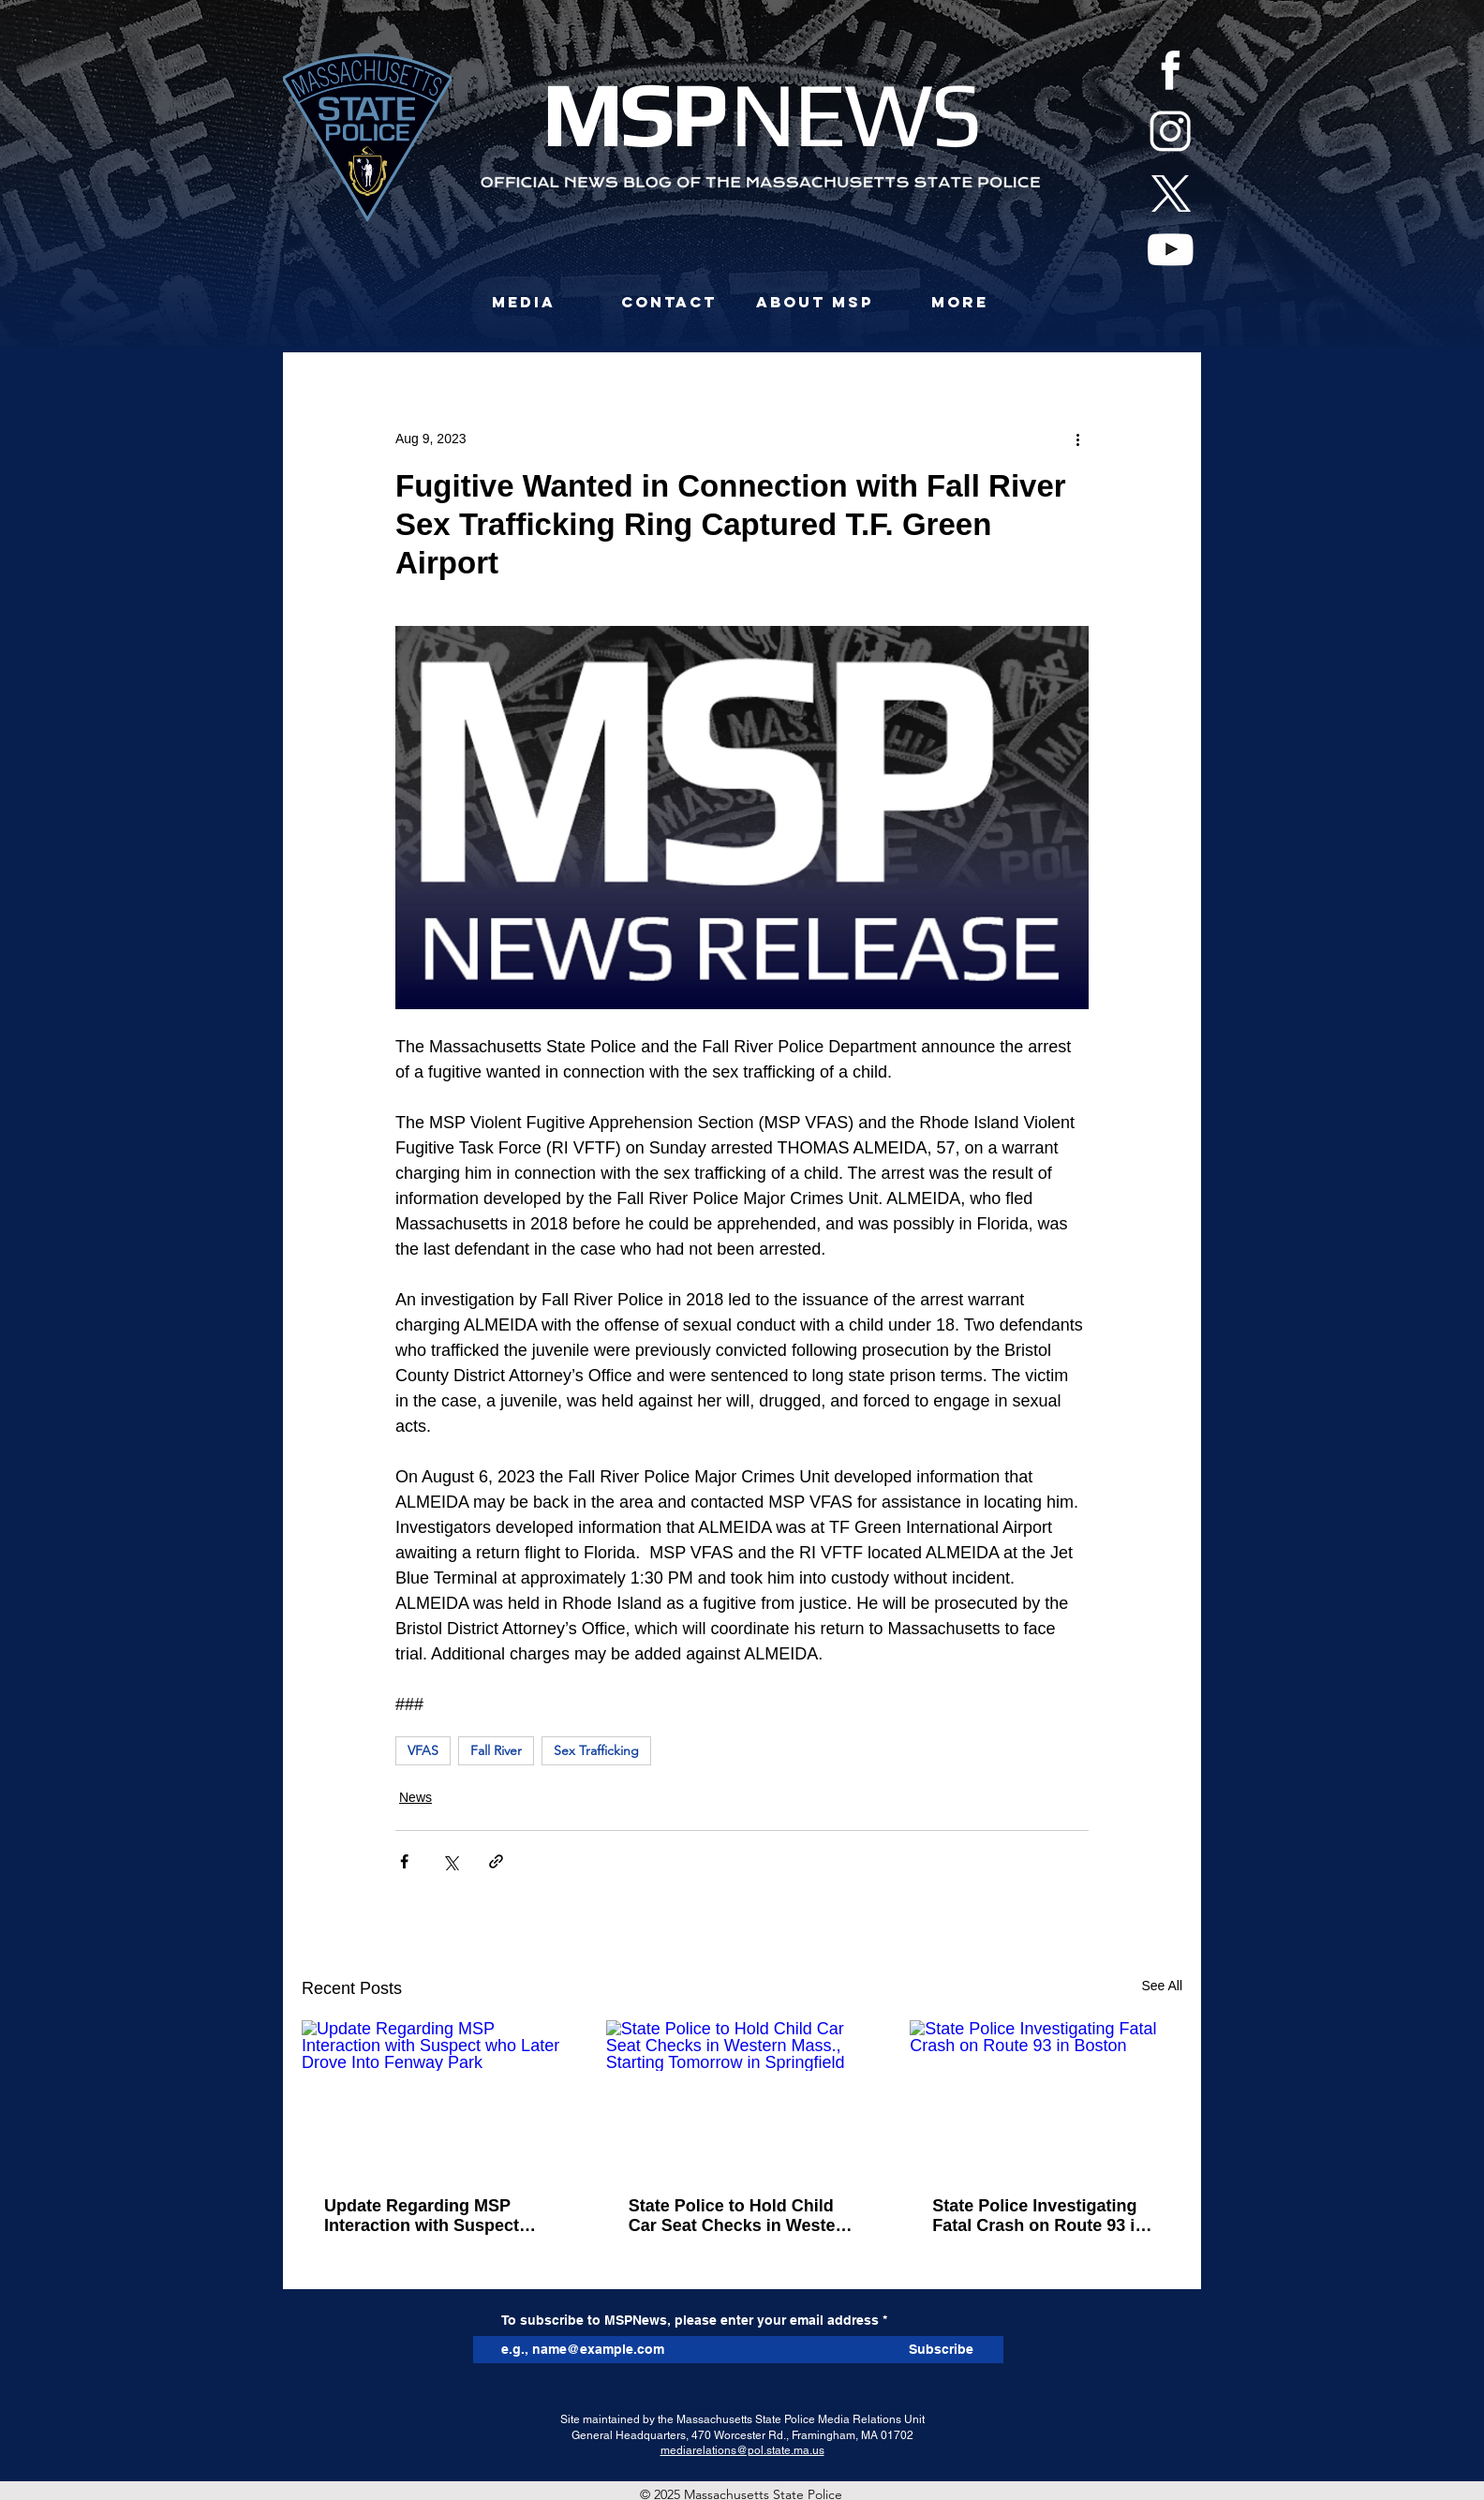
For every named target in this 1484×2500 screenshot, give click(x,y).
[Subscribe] (941, 2349)
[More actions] (1077, 438)
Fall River (496, 1750)
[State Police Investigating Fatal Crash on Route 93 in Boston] (1046, 2096)
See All (1161, 1985)
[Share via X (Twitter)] (450, 1861)
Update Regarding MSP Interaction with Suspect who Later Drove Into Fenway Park (421, 2216)
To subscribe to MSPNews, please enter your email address (690, 2320)
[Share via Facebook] (404, 1861)
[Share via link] (496, 1861)
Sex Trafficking (596, 1750)
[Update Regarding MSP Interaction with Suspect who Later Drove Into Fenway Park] (438, 2096)
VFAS (423, 1750)
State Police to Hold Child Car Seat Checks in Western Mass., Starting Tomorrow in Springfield (741, 2216)
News (415, 1797)
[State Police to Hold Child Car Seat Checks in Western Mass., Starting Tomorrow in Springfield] (742, 2097)
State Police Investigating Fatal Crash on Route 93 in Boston (1038, 2216)
